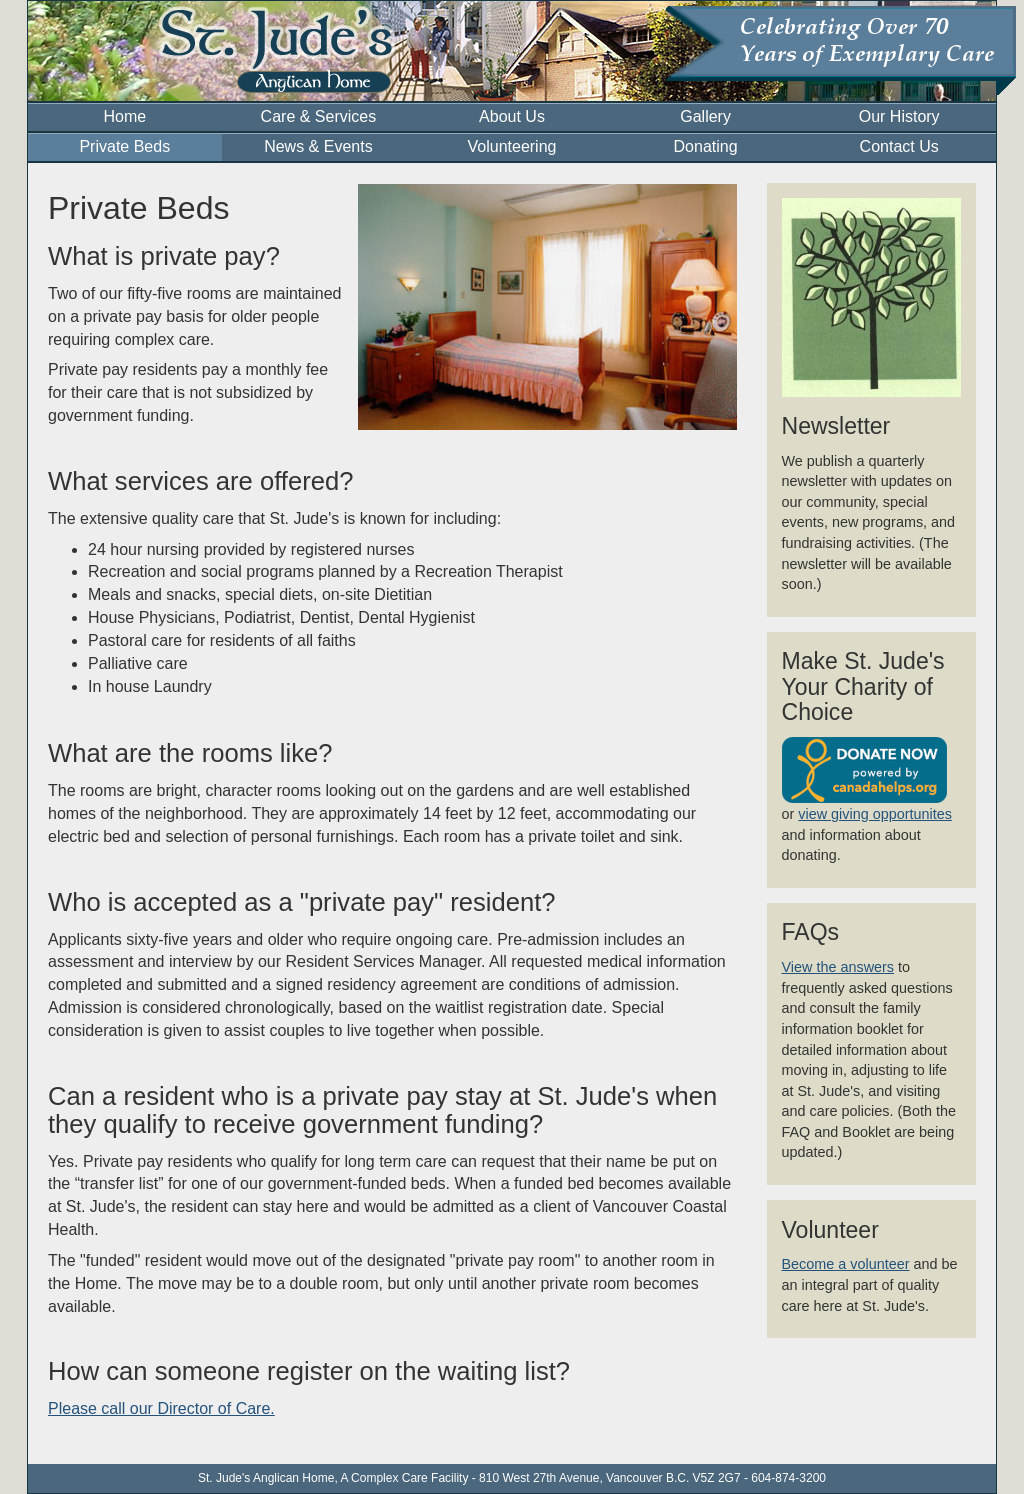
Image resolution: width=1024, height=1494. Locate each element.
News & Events (318, 146)
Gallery (705, 116)
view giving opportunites (875, 814)
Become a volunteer (846, 1264)
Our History (899, 116)
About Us (512, 116)
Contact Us (899, 146)
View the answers (838, 967)
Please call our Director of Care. (161, 1408)
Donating (706, 146)
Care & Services (319, 116)
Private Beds (124, 146)
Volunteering (512, 146)
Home (124, 116)
